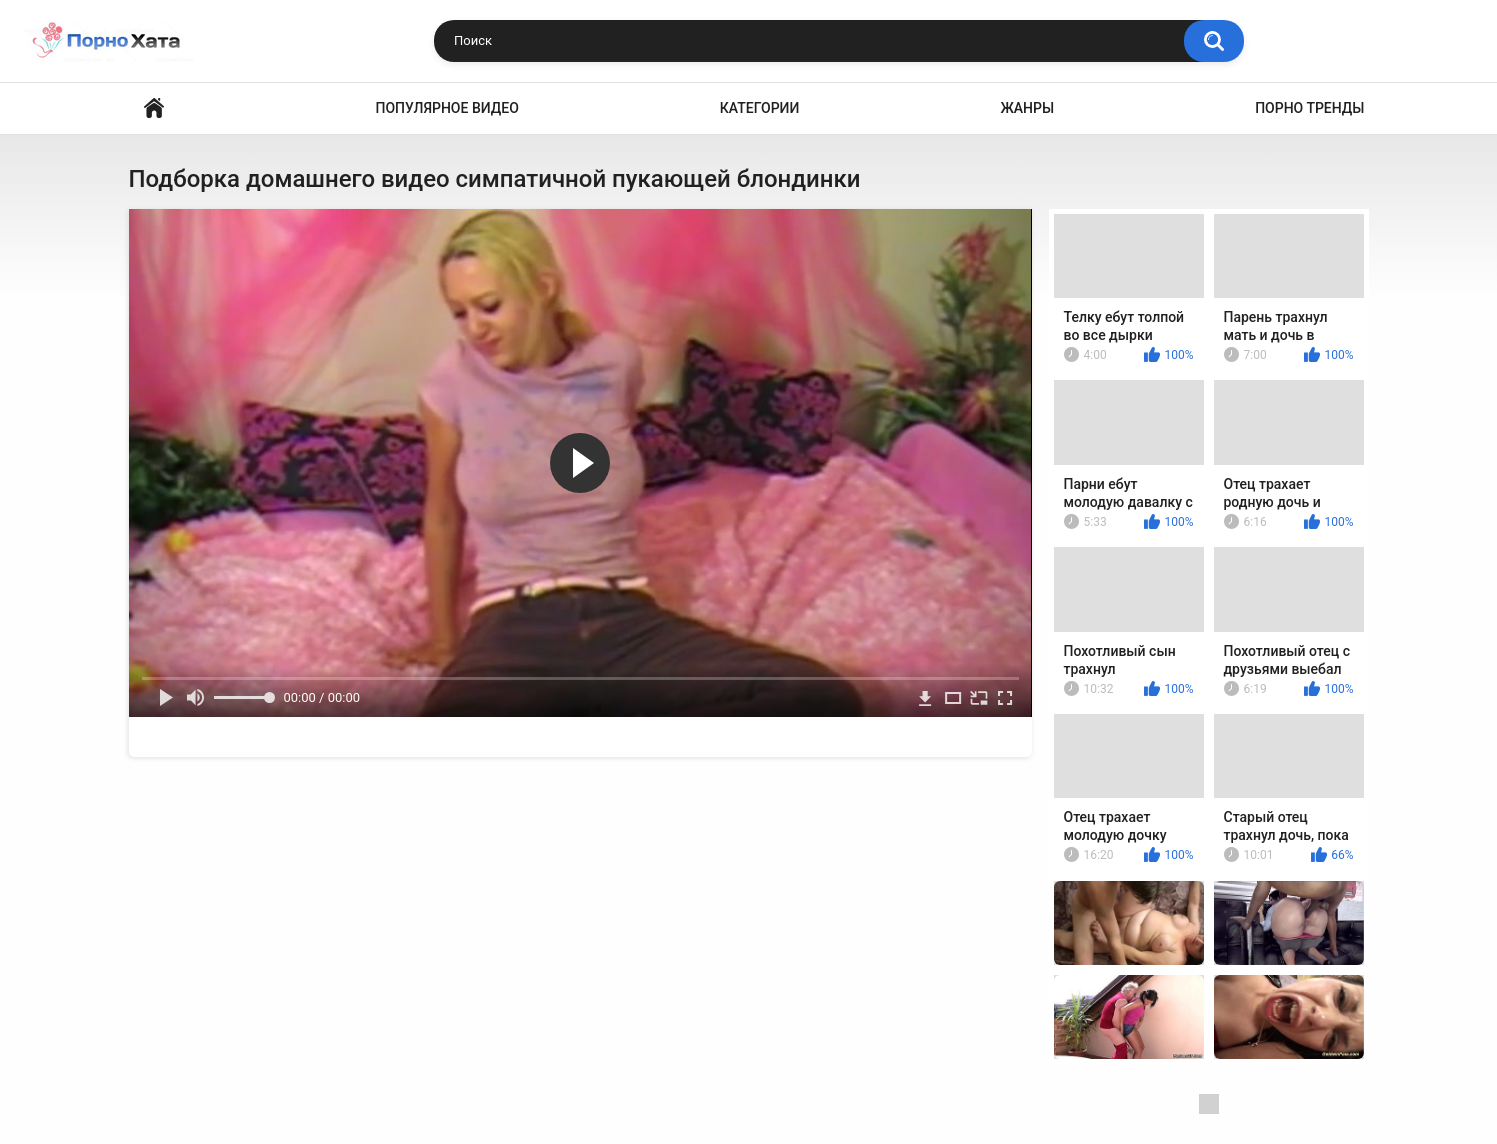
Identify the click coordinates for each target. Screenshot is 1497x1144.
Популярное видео (447, 108)
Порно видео (154, 108)
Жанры (1027, 108)
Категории (760, 108)
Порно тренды (1309, 108)
